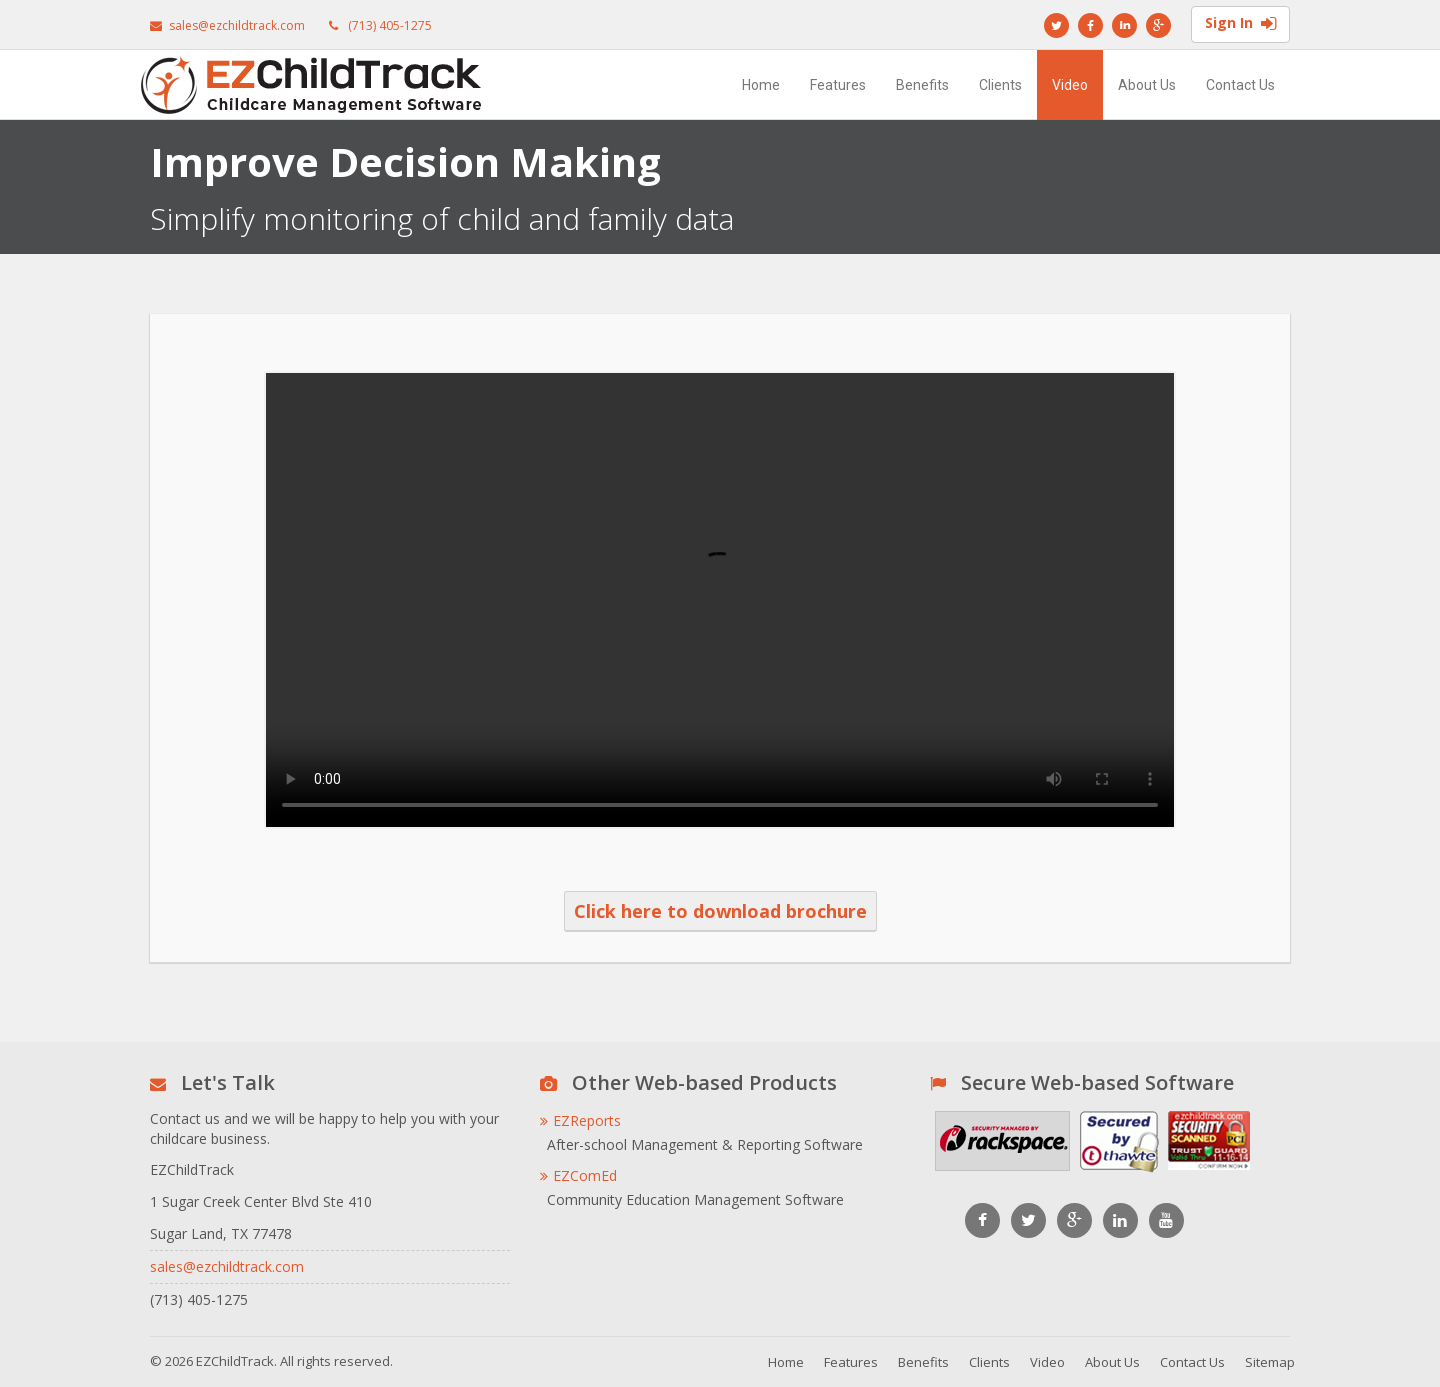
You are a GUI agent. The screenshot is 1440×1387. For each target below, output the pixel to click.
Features (838, 85)
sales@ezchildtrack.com (237, 25)
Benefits (922, 85)
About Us (1147, 85)
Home (761, 85)
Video (1070, 85)
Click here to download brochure (720, 911)
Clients (1000, 85)
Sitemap (1270, 1362)
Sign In (1240, 25)
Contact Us (1240, 85)
